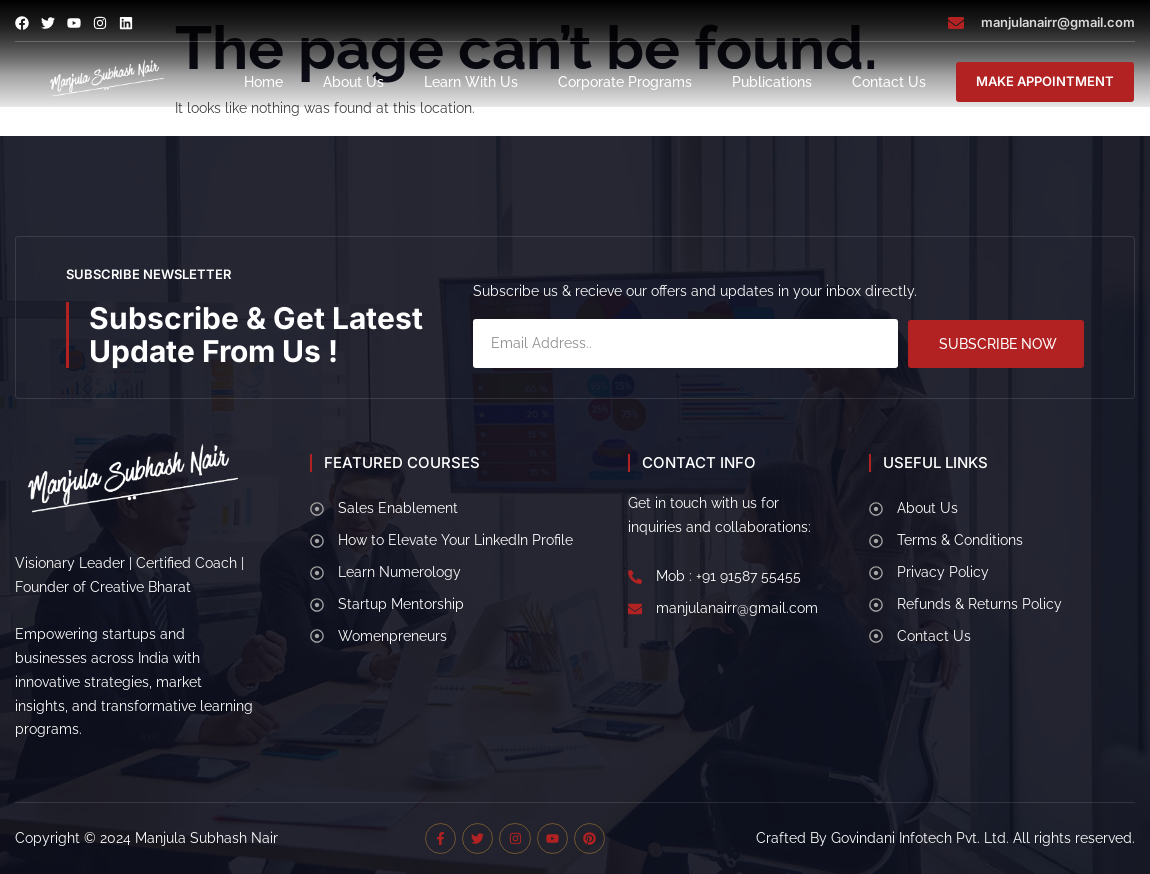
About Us (353, 82)
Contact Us (889, 82)
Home (263, 82)
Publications (772, 82)
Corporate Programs (625, 82)
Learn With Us (471, 82)
